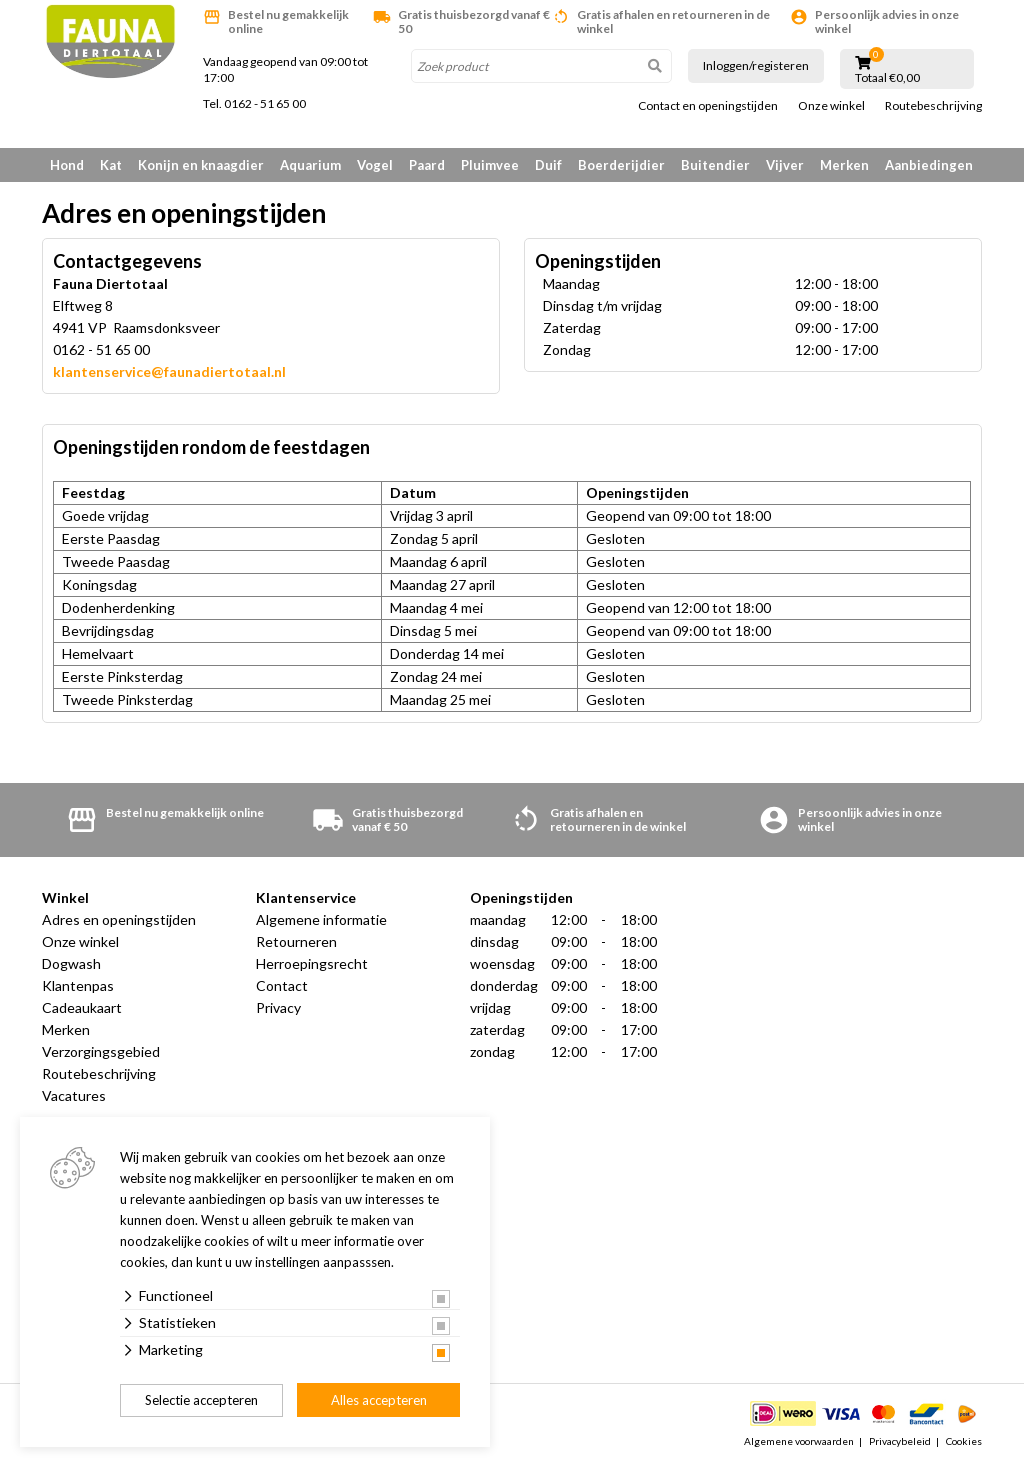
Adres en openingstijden (119, 919)
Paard (427, 165)
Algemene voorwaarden (799, 1441)
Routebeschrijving (933, 106)
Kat (111, 165)
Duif (548, 165)
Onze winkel (831, 106)
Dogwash (71, 963)
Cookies (964, 1441)
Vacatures (74, 1095)
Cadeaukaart (82, 1007)
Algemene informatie (321, 919)
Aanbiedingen (929, 165)
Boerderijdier (621, 165)
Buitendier (715, 165)
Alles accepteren (379, 1400)
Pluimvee (490, 165)
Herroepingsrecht (312, 963)
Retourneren (296, 941)
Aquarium (310, 165)
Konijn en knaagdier (201, 165)
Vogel (375, 165)
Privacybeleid (900, 1441)
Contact (282, 985)
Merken (844, 165)
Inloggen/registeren (756, 65)
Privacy (278, 1007)
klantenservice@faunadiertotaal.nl (169, 371)
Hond (67, 165)
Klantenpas (78, 985)
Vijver (785, 165)
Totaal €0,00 (887, 78)
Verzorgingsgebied (101, 1051)
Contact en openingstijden (708, 106)
